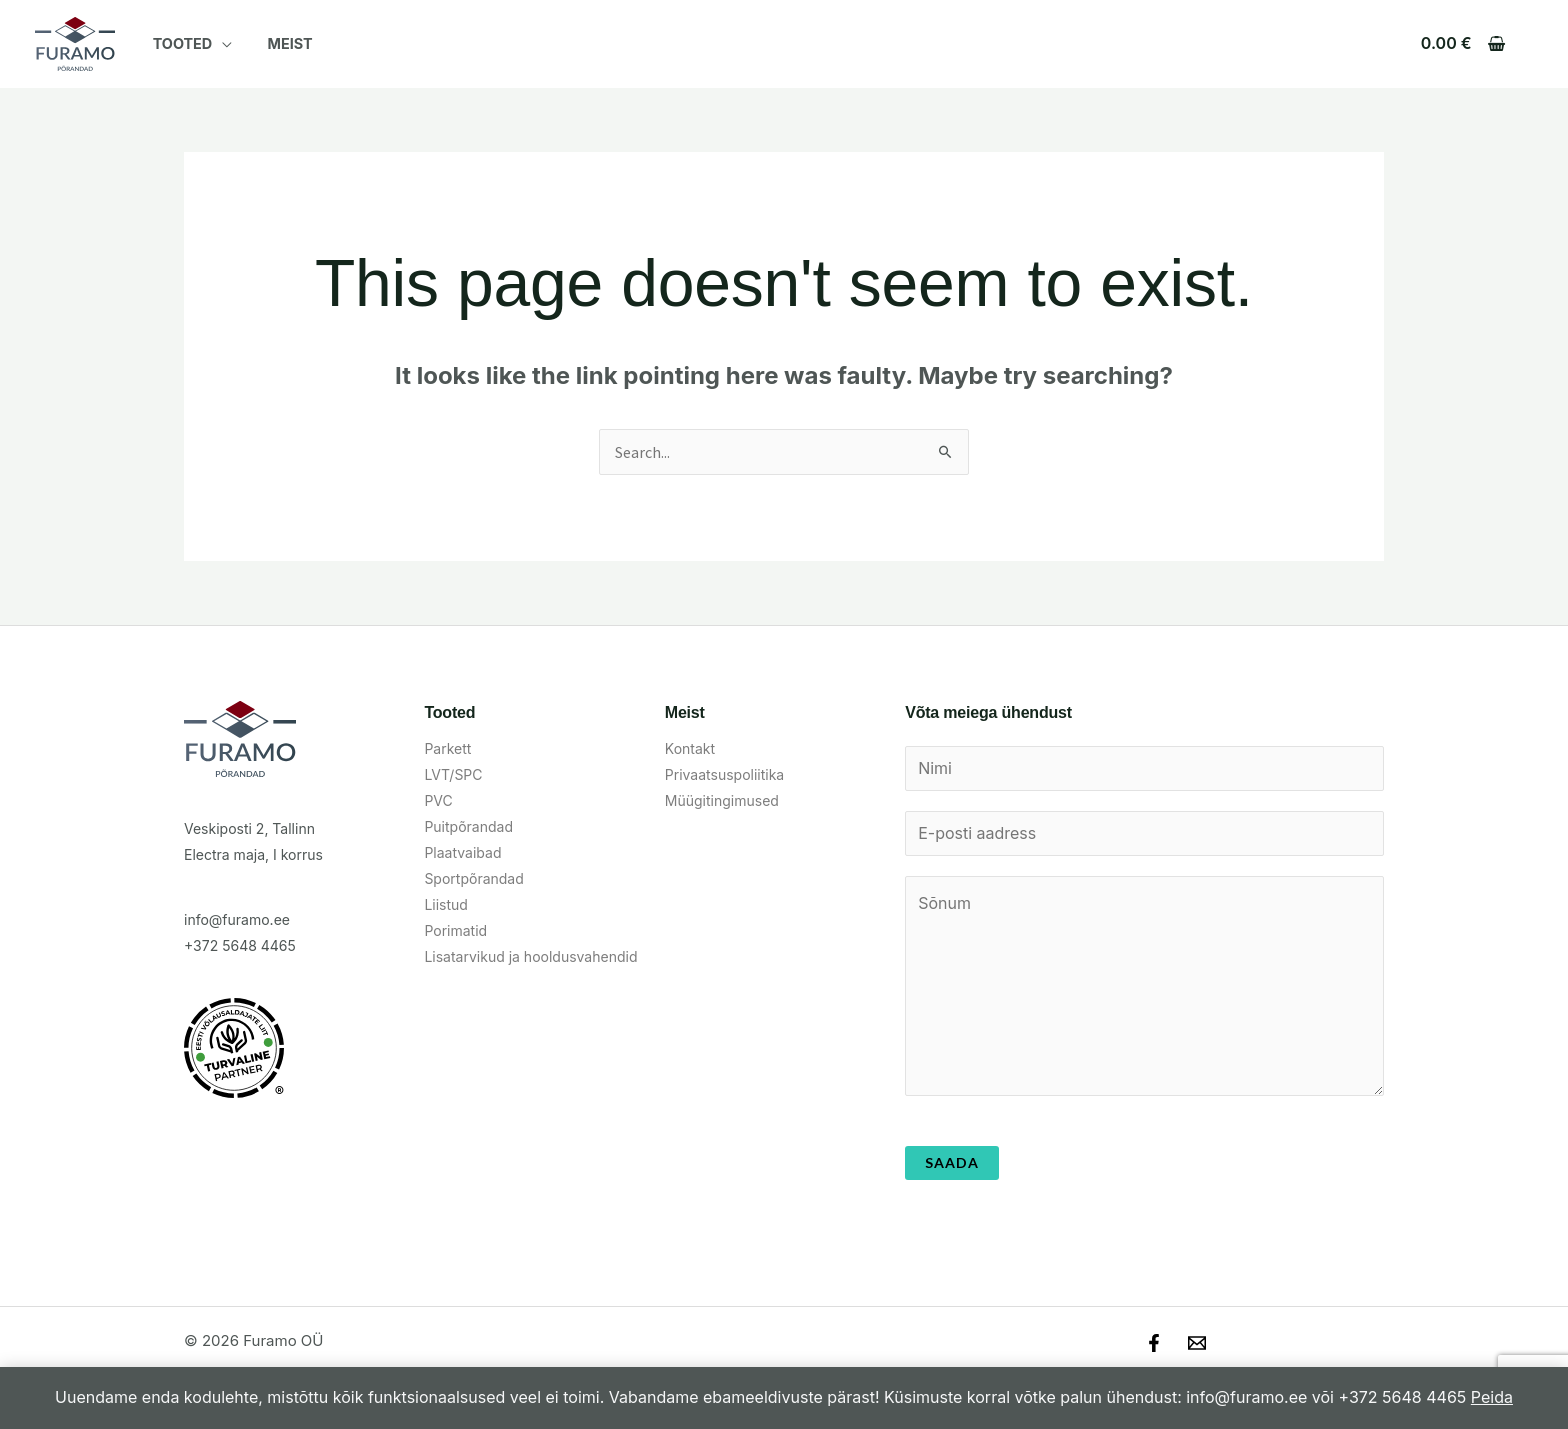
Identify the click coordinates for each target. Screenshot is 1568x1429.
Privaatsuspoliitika (724, 774)
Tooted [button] (179, 43)
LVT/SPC (453, 774)
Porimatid (455, 930)
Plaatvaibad (462, 852)
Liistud (446, 904)
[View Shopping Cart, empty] (1462, 44)
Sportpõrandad (473, 878)
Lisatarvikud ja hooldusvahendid (530, 956)
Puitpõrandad (468, 826)
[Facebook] (1154, 1345)
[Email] (1197, 1345)
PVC (438, 800)
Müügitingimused (722, 800)
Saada (952, 1164)
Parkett (447, 748)
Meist (280, 43)
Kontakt (690, 748)
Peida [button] (1492, 1397)
